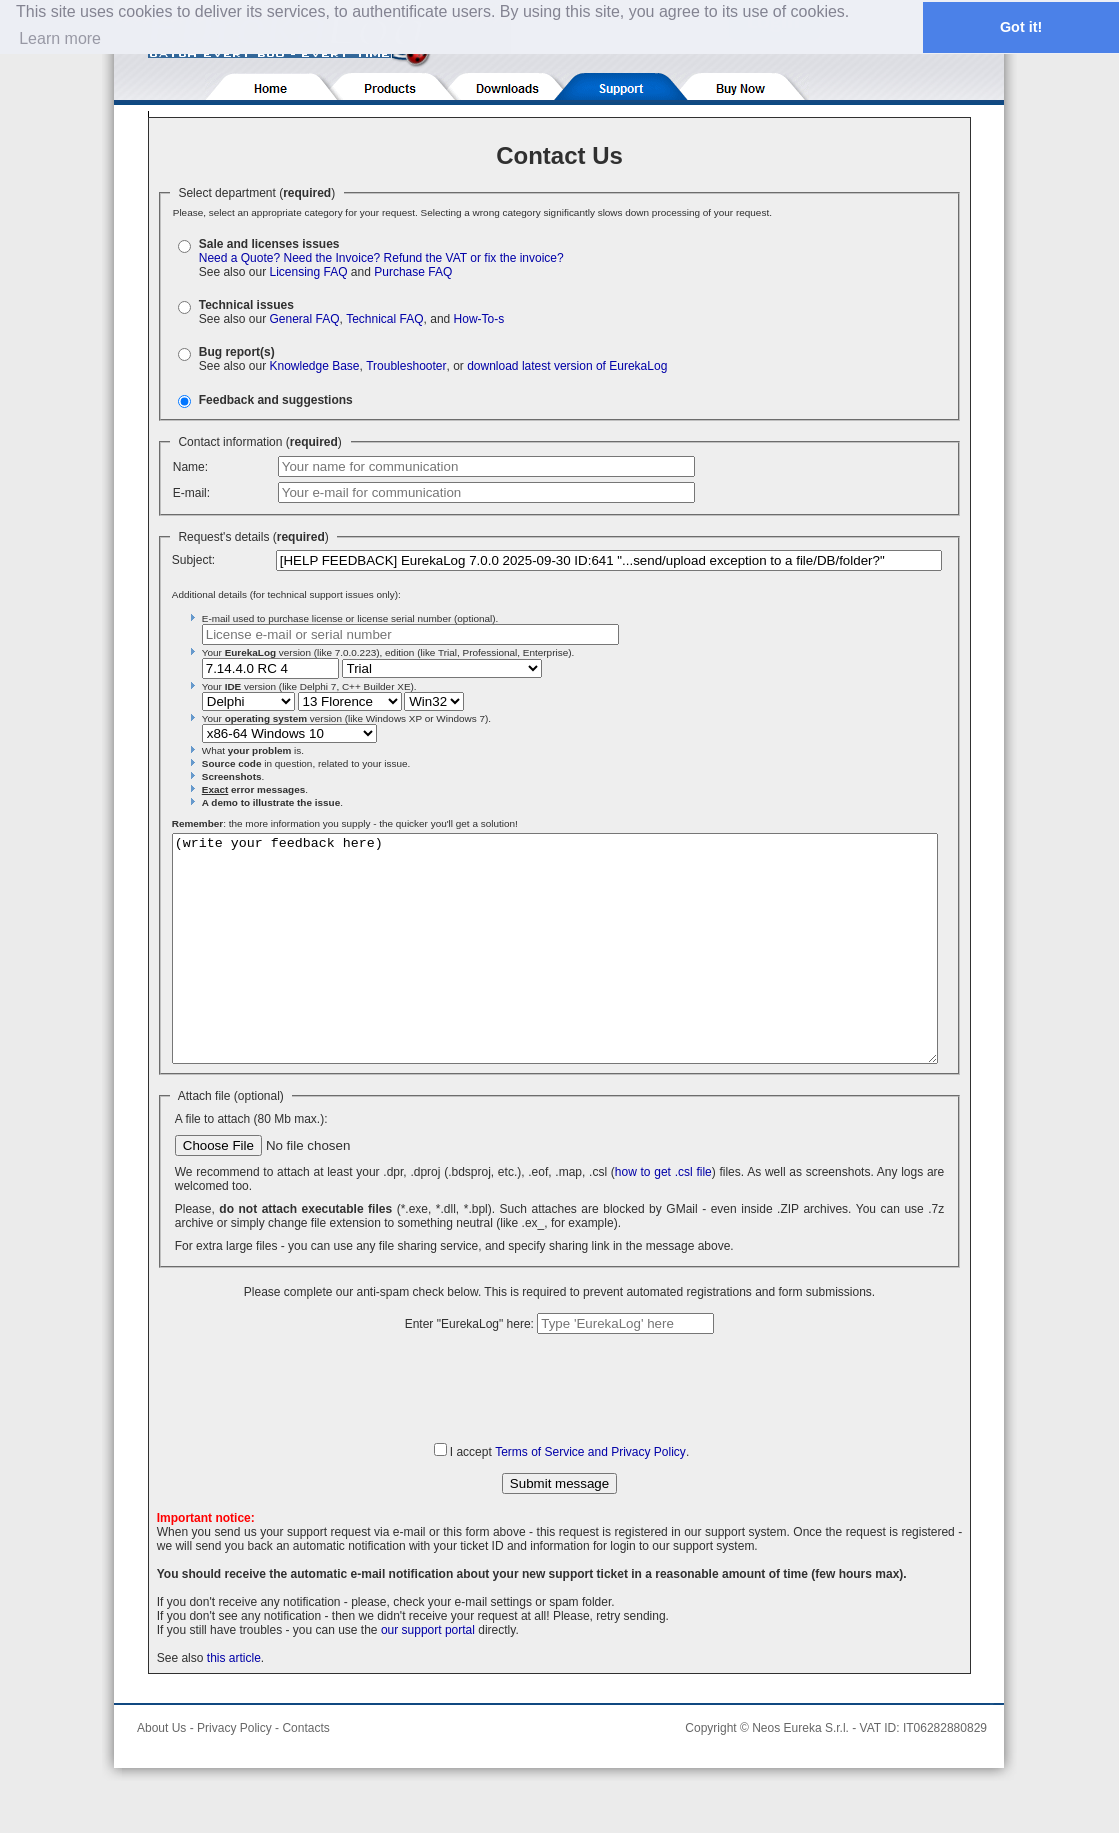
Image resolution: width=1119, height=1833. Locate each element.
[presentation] (560, 1432)
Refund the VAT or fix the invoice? (474, 258)
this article (234, 1703)
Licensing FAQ (308, 272)
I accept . (569, 1497)
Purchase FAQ (413, 272)
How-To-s (479, 319)
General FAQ (304, 319)
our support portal (428, 1675)
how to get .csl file (663, 1217)
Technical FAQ (384, 319)
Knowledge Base (314, 366)
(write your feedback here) (555, 971)
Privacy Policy (234, 1773)
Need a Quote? (239, 258)
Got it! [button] (1021, 27)
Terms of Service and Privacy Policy (590, 1497)
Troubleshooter (406, 366)
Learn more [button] (60, 38)
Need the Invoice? (332, 258)
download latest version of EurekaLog (567, 366)
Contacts (305, 1773)
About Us (161, 1773)
